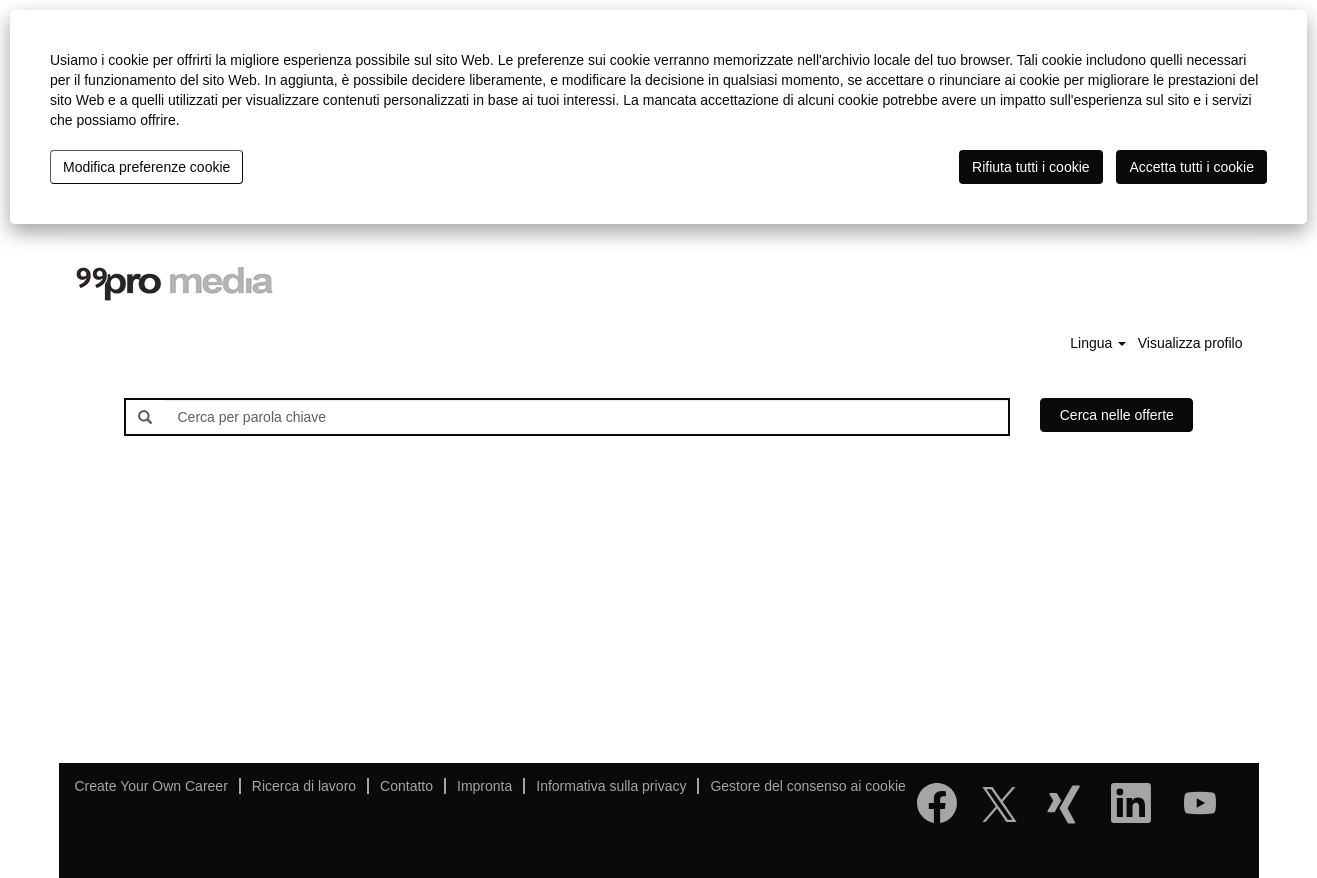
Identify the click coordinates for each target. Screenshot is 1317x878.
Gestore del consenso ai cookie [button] (807, 786)
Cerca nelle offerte (1117, 415)
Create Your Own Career (151, 786)
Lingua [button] (1098, 343)
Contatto (406, 786)
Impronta (484, 786)
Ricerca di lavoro (304, 786)
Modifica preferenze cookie (146, 167)
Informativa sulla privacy (611, 786)
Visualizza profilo (1190, 343)
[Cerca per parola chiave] (586, 417)
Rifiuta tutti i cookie (1031, 167)
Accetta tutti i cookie (1191, 167)
